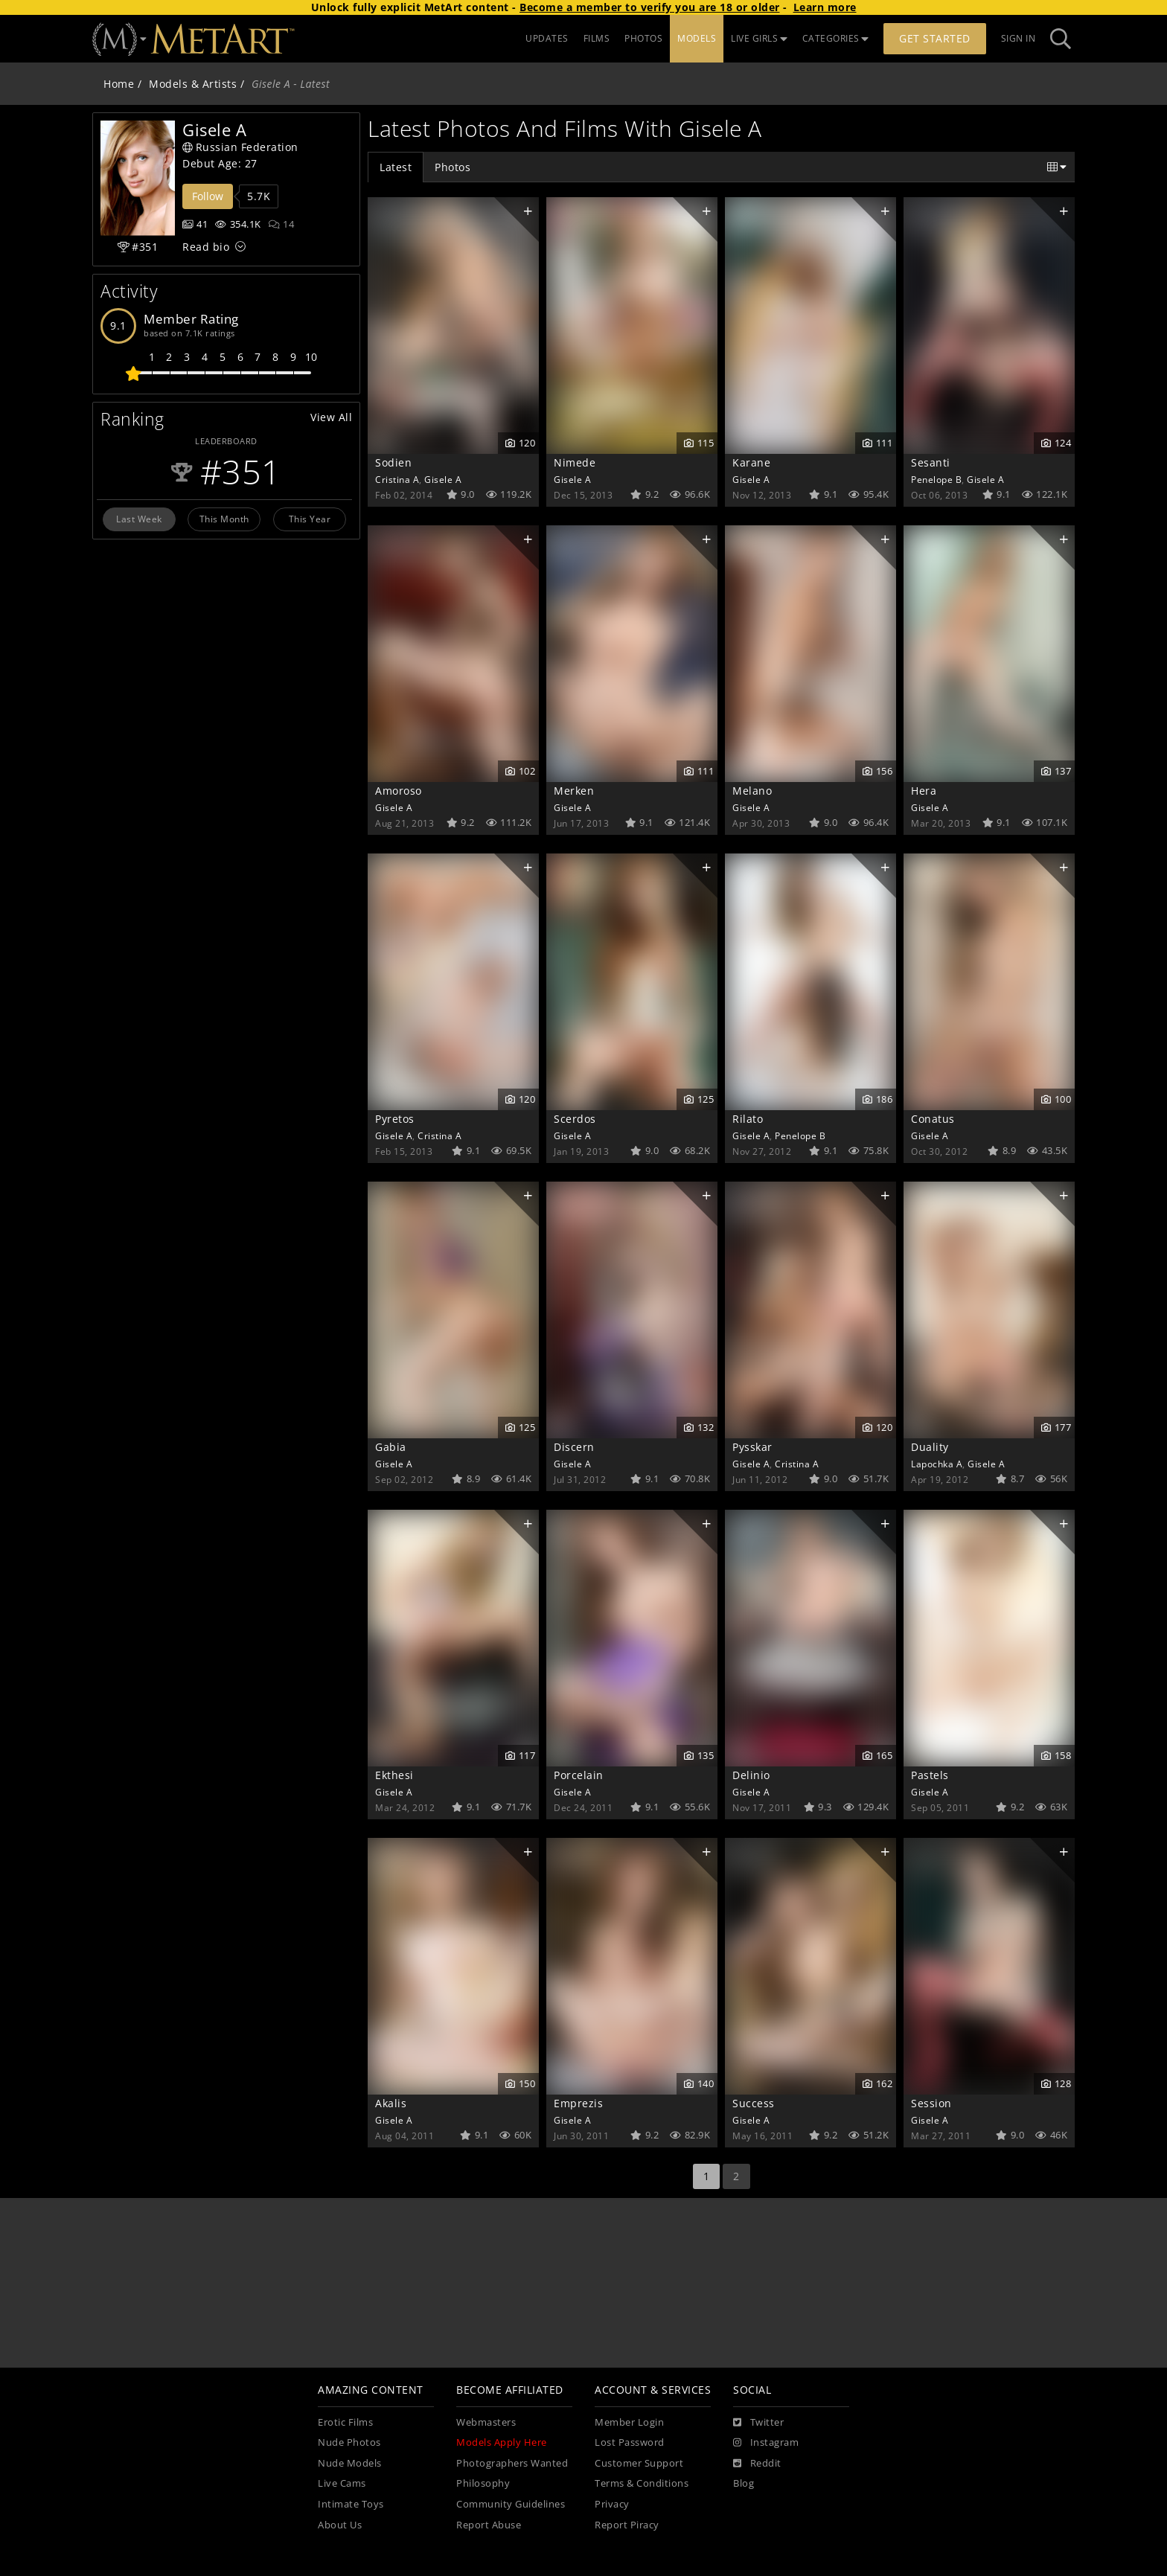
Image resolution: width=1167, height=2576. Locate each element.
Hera (923, 791)
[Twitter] (758, 2422)
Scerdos (575, 1119)
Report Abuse (488, 2525)
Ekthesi (394, 1775)
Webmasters (486, 2422)
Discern (574, 1447)
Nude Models (350, 2463)
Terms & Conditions (641, 2483)
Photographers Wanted (512, 2463)
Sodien (393, 462)
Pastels (930, 1775)
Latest (396, 167)
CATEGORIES (835, 38)
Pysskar (752, 1447)
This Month (224, 519)
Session (931, 2103)
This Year (310, 519)
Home (118, 84)
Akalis (390, 2103)
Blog (743, 2483)
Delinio (751, 1775)
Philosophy (483, 2483)
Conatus (933, 1119)
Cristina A (397, 479)
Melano (752, 791)
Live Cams (342, 2483)
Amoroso (398, 791)
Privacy (612, 2504)
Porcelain (579, 1775)
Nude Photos (349, 2442)
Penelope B (936, 479)
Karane (751, 462)
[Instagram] (766, 2443)
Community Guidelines (510, 2504)
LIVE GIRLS (759, 38)
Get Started (935, 38)
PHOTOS (643, 38)
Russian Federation (240, 147)
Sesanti (930, 462)
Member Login (629, 2422)
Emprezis (578, 2103)
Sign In (1018, 38)
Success (753, 2103)
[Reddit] (757, 2463)
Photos (452, 167)
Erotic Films (345, 2422)
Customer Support (639, 2463)
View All (331, 417)
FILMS (597, 38)
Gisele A (442, 479)
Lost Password (630, 2442)
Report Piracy (627, 2525)
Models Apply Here (501, 2442)
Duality (930, 1447)
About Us (340, 2525)
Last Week (139, 519)
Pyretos (395, 1119)
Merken (574, 791)
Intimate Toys (351, 2504)
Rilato (747, 1119)
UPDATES (547, 38)
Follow (207, 196)
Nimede (574, 462)
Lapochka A (936, 1464)
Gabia (390, 1447)
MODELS (696, 38)
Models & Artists (193, 84)
